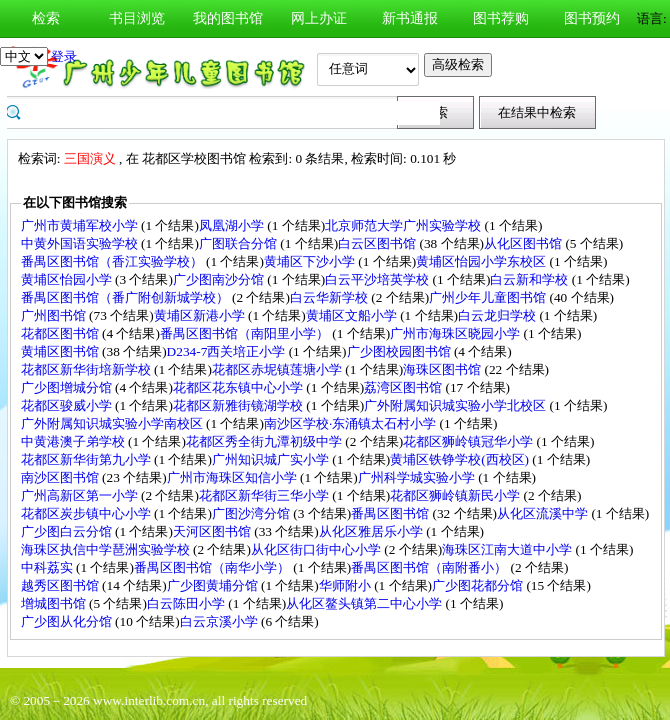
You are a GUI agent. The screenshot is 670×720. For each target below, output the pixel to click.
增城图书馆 (55, 603)
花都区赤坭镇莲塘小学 (278, 369)
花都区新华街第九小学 (87, 459)
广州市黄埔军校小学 (81, 225)
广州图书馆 (55, 315)
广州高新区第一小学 (81, 495)
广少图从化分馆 (68, 621)
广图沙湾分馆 (252, 513)
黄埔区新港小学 (201, 315)
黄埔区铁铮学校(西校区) (461, 459)
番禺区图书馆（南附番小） (430, 567)
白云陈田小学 (187, 603)
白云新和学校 (530, 279)
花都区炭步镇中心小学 (87, 513)
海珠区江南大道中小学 (508, 549)
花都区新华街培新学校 (87, 369)
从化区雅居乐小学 (372, 531)
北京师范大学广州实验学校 (404, 225)
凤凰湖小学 (233, 225)
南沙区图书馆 (61, 477)
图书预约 (592, 18)
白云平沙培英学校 (378, 279)
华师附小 (346, 585)
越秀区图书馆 (61, 585)
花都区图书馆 (61, 333)
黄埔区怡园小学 (68, 279)
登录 (64, 56)
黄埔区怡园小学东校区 (482, 261)
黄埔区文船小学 (353, 315)
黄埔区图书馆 (61, 351)
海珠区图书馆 (443, 369)
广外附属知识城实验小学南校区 (113, 423)
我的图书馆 (228, 18)
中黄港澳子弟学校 (74, 441)
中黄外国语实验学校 (81, 243)
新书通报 (410, 18)
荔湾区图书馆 (404, 387)
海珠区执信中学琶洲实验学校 (107, 549)
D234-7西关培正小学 (228, 351)
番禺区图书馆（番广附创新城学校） (126, 297)
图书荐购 (501, 18)
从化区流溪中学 (544, 513)
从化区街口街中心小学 (317, 549)
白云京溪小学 (220, 621)
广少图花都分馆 (479, 585)
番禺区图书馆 (391, 513)
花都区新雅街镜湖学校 (239, 405)
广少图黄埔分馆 (214, 585)
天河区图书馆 (213, 531)
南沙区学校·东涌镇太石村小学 (352, 423)
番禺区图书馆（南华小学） (213, 567)
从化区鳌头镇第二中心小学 (365, 603)
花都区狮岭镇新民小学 (456, 495)
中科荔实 (48, 567)
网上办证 (319, 18)
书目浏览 (137, 18)
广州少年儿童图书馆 (489, 297)
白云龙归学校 (498, 315)
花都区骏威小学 (68, 405)
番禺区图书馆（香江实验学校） (113, 261)
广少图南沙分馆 (220, 279)
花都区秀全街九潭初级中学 (265, 441)
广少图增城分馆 (68, 387)
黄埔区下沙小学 (311, 261)
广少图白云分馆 (68, 531)
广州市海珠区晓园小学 (456, 333)
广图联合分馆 (239, 243)
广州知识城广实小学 (272, 459)
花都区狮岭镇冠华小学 (469, 441)
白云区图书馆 (378, 243)
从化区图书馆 (524, 243)
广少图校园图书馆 (400, 351)
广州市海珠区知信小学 (233, 477)
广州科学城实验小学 (418, 477)
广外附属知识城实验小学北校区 (456, 405)
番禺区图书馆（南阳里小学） (246, 333)
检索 (46, 18)
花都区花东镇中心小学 (239, 387)
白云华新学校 (330, 297)
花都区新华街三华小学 (265, 495)
